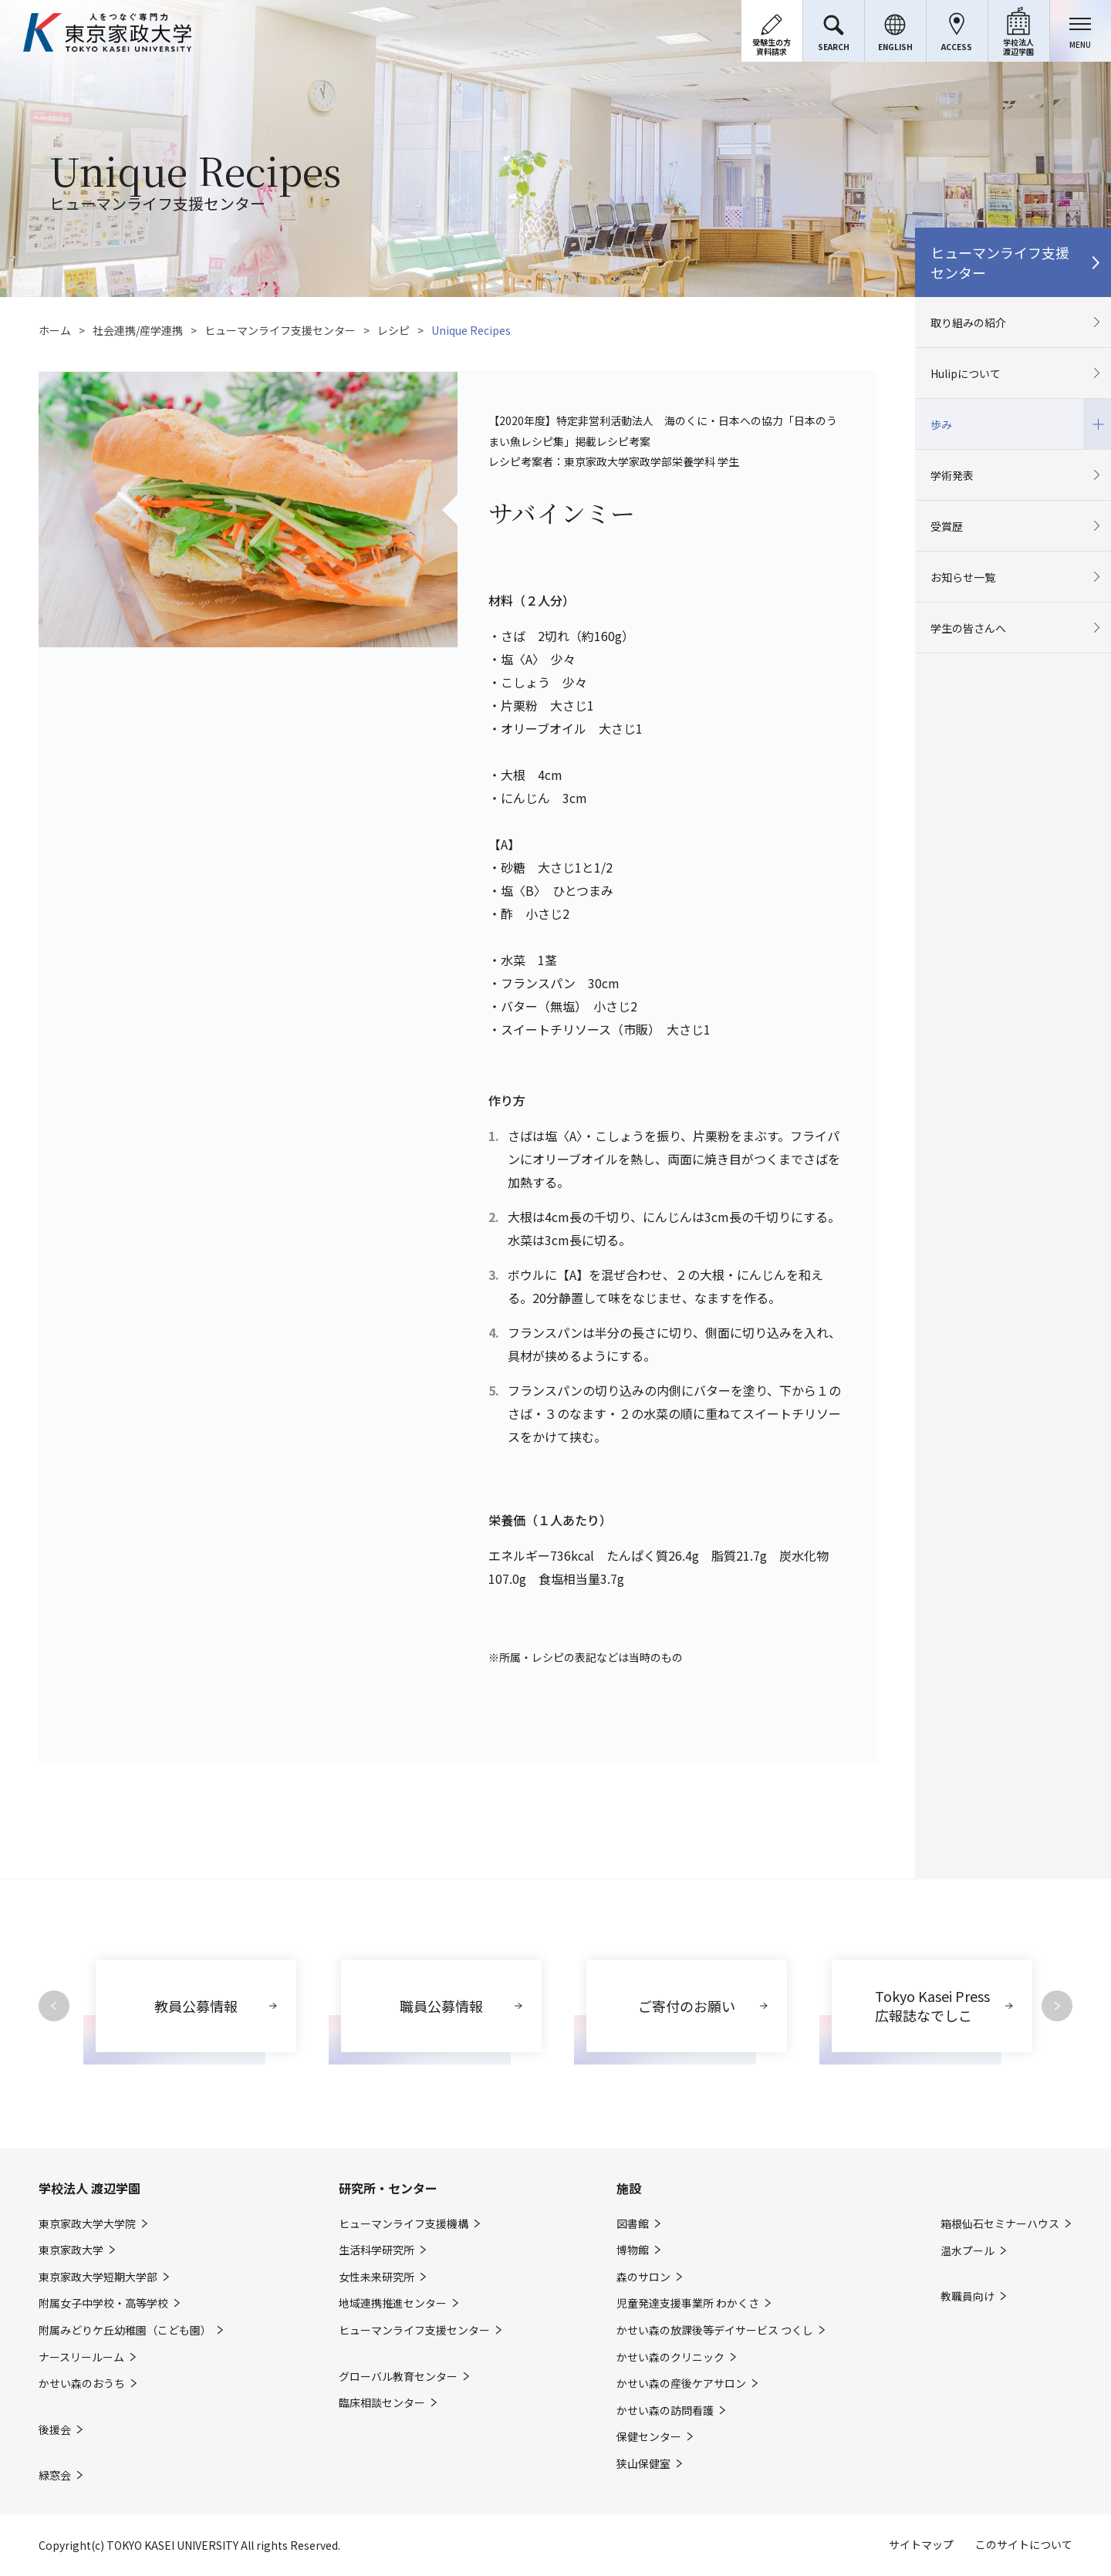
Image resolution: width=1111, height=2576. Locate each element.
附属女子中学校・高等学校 (103, 2303)
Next (1057, 2005)
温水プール (967, 2250)
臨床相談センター (382, 2402)
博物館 (632, 2250)
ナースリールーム (81, 2357)
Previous (54, 2005)
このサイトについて (1023, 2544)
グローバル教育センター (398, 2376)
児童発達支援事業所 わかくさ (687, 2303)
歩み (941, 424)
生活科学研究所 (376, 2250)
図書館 (632, 2223)
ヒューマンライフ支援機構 (403, 2223)
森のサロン (643, 2277)
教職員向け (967, 2296)
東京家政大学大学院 (87, 2223)
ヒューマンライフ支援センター (280, 330)
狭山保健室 (643, 2463)
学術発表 (952, 475)
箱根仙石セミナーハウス (999, 2223)
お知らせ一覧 (962, 577)
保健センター (648, 2436)
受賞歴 (946, 526)
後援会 (55, 2429)
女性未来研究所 (376, 2277)
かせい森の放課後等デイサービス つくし (714, 2330)
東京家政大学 (71, 2250)
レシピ (393, 330)
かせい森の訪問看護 (665, 2410)
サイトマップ (921, 2544)
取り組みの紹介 (968, 322)
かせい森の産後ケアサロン (681, 2383)
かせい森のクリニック (670, 2357)
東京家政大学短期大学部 (98, 2277)
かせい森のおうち (82, 2383)
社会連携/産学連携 (138, 330)
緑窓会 (55, 2475)
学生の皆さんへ (968, 628)
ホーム (55, 330)
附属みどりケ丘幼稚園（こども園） (125, 2330)
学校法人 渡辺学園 (89, 2188)
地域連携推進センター (393, 2303)
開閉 (1097, 424)
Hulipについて (965, 373)
